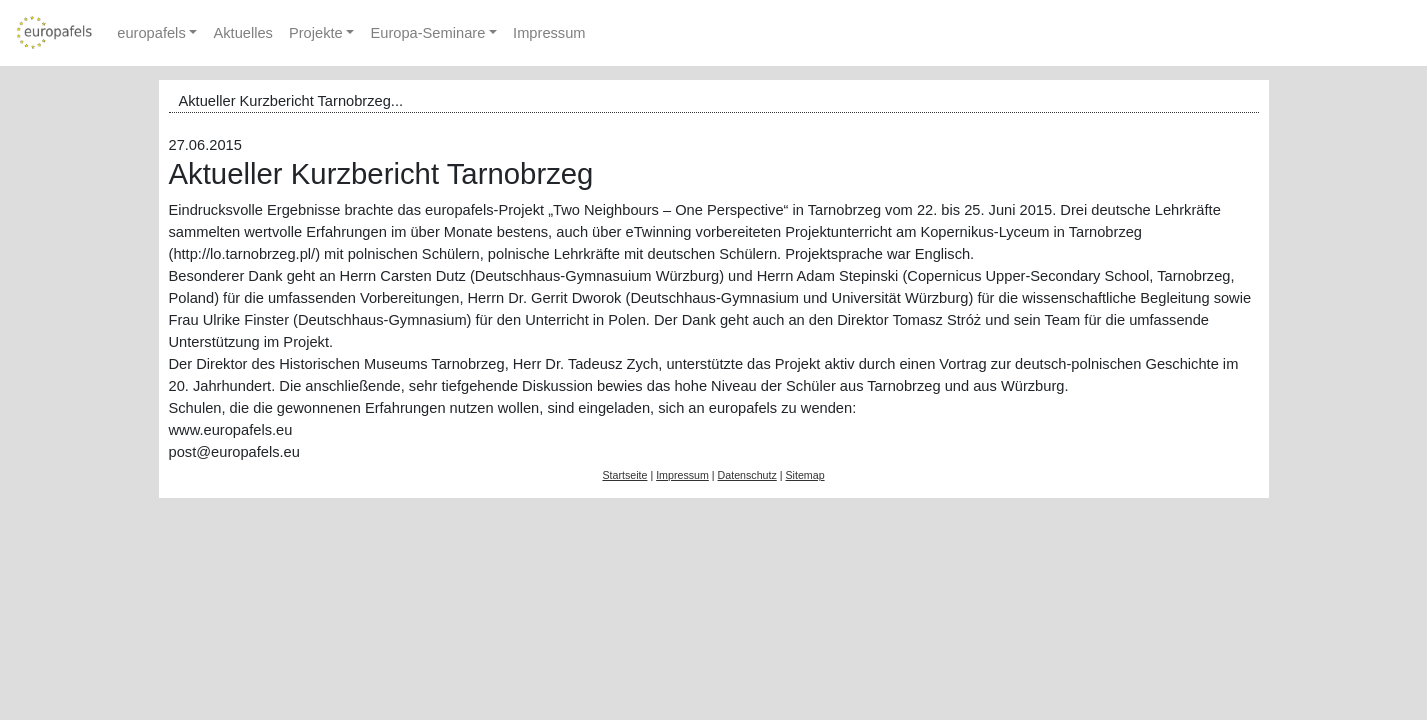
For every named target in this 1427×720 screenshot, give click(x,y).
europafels (151, 33)
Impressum (549, 33)
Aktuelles (242, 33)
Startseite (624, 475)
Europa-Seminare (427, 33)
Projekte (316, 33)
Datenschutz (747, 475)
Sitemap (804, 475)
